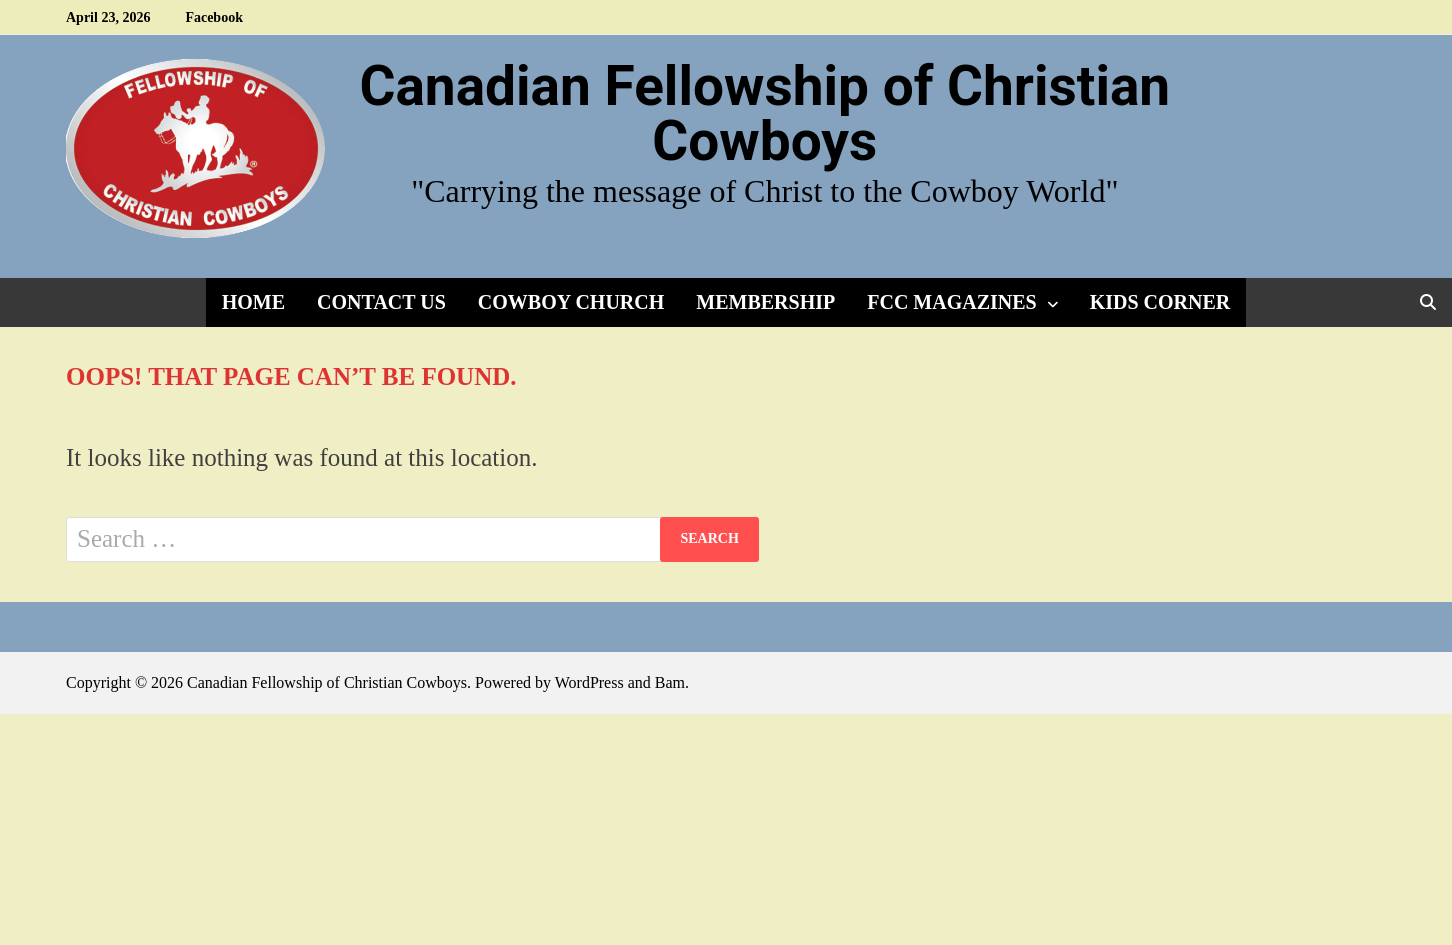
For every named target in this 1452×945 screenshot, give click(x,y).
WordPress (589, 682)
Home (253, 302)
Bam (670, 682)
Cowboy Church (571, 302)
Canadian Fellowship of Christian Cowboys (764, 113)
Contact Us (381, 302)
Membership (765, 302)
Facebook (214, 17)
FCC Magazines (951, 302)
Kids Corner (1160, 302)
